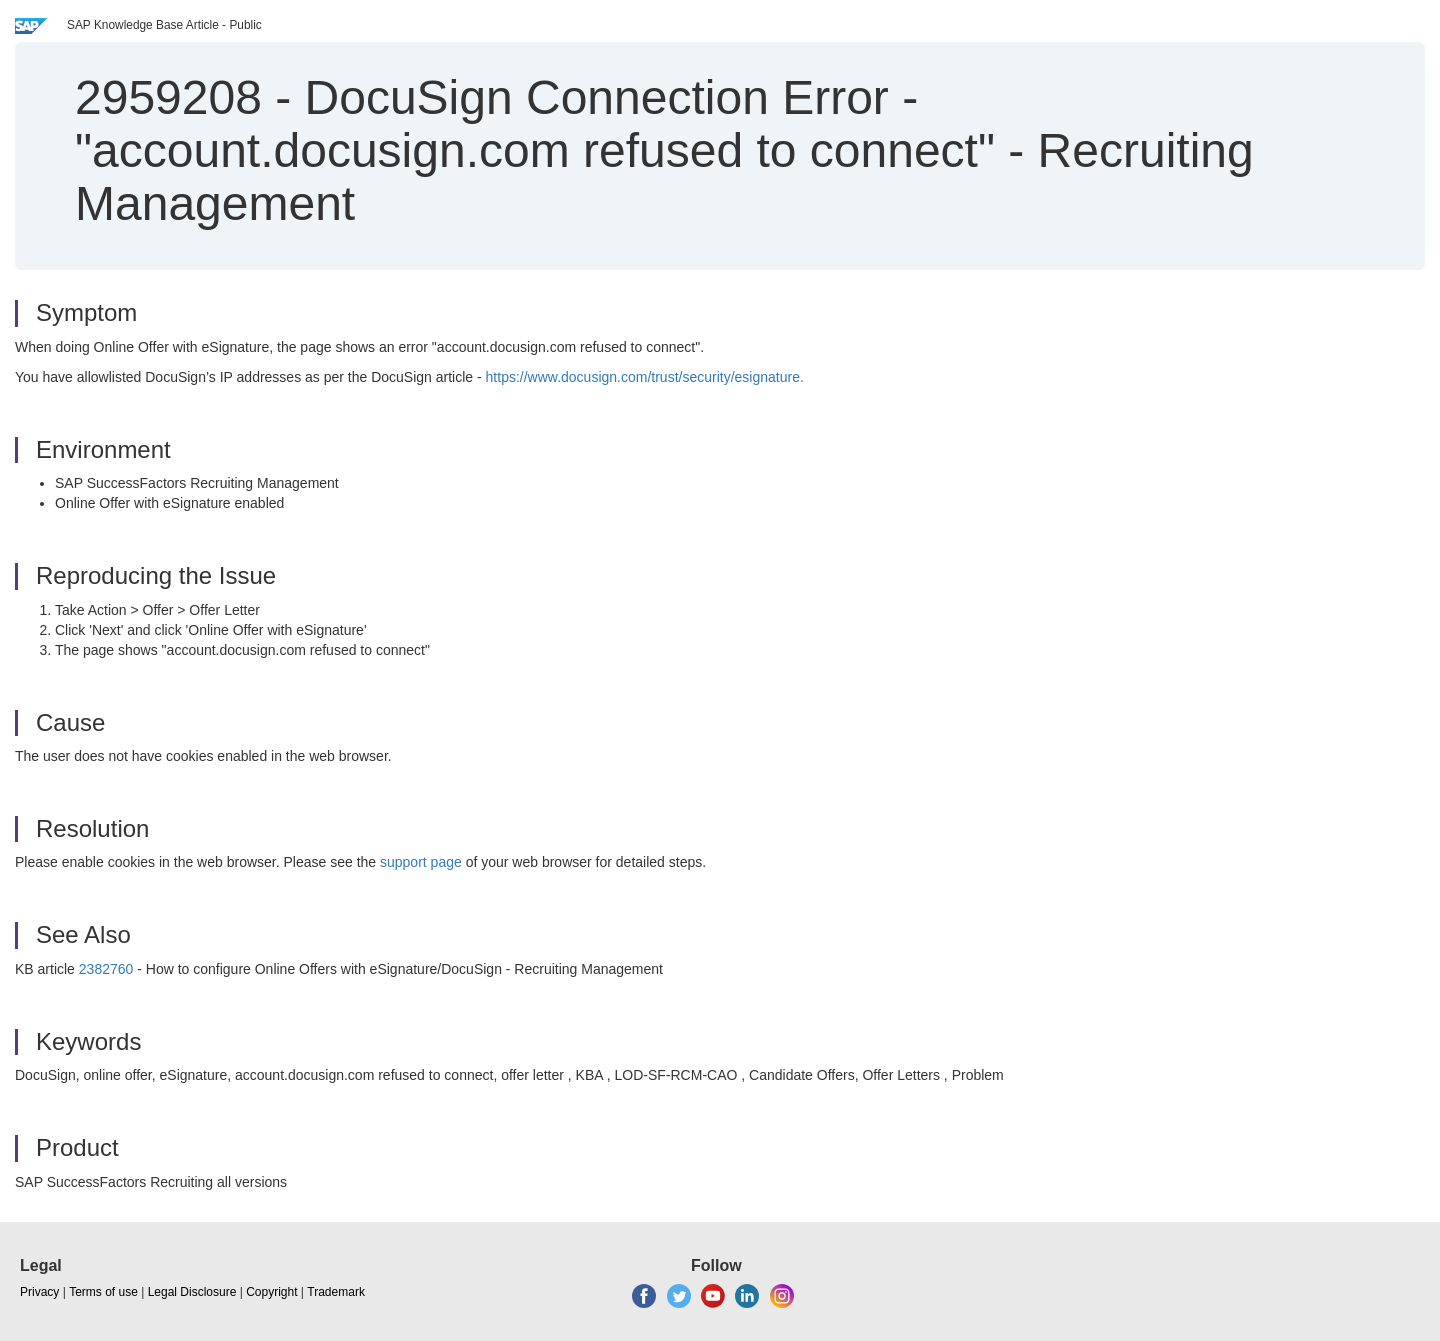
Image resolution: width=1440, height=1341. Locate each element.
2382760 (106, 969)
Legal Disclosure (192, 1292)
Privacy (39, 1292)
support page (421, 862)
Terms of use (103, 1292)
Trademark (336, 1292)
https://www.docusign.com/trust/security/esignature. (645, 377)
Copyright (271, 1292)
